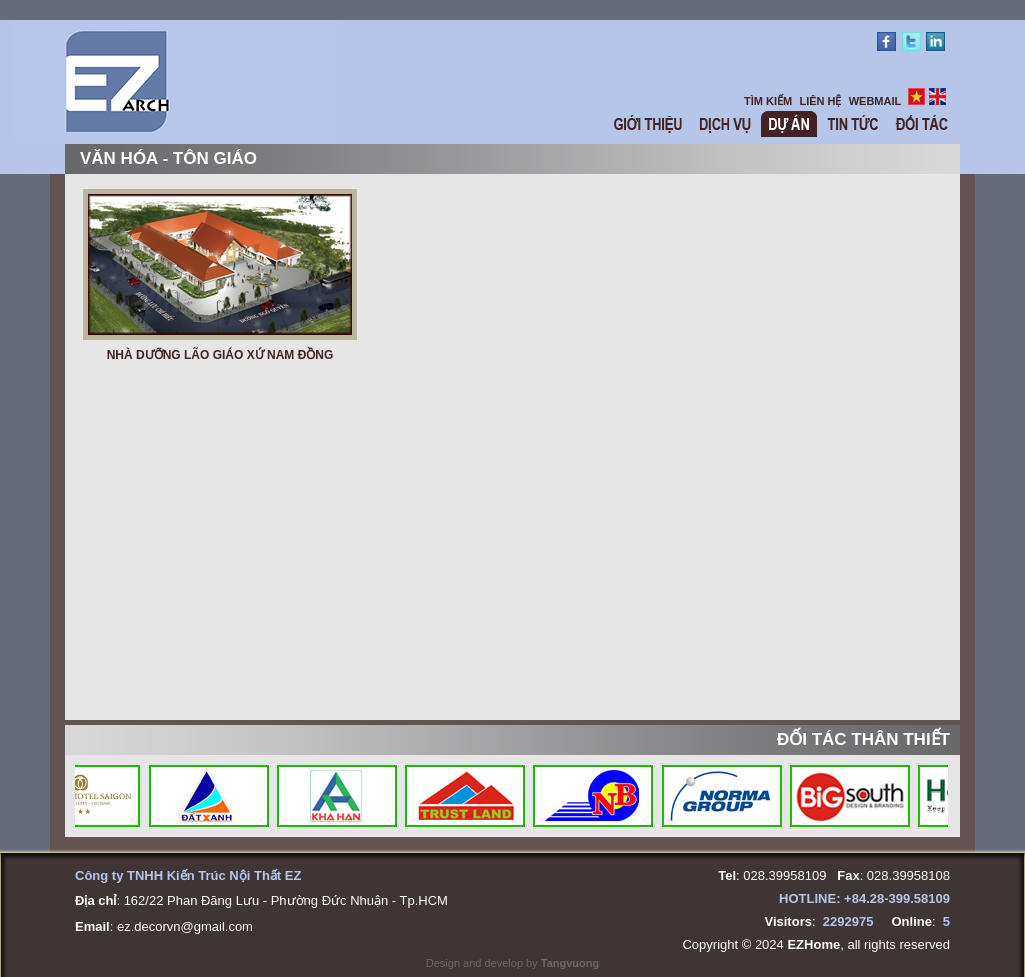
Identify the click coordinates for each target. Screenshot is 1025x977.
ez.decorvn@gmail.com (185, 926)
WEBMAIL (875, 101)
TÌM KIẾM (768, 101)
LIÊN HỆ (820, 101)
